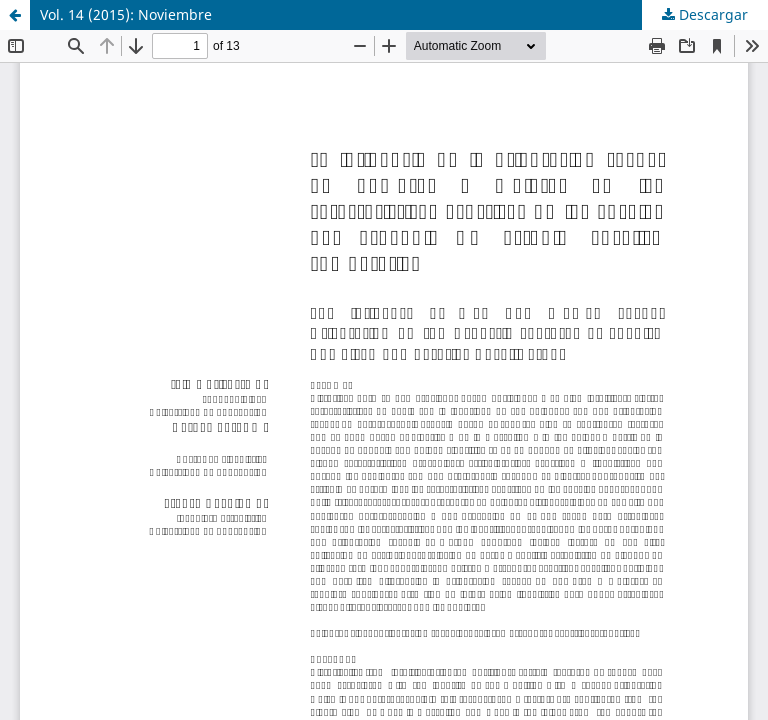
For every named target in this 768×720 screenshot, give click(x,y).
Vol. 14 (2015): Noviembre (126, 14)
